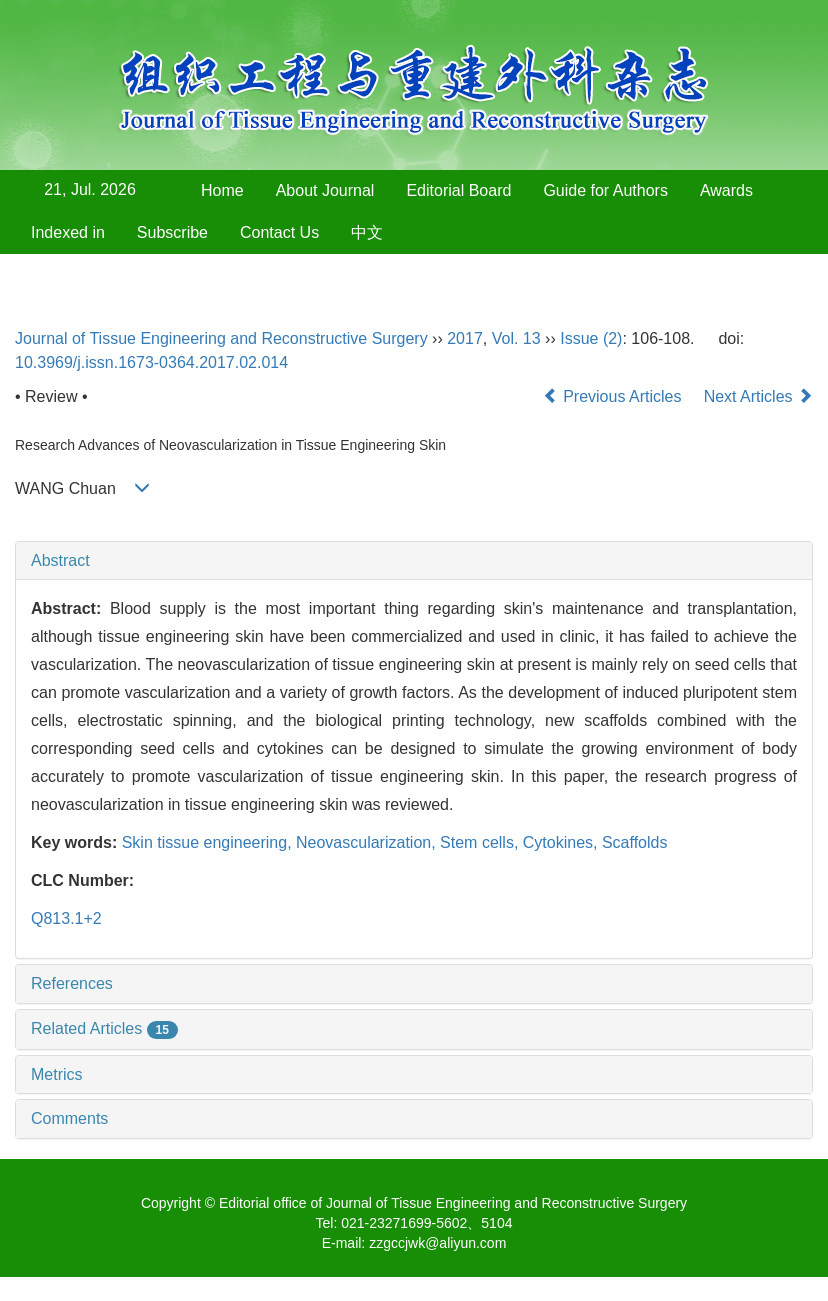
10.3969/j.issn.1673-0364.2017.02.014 (151, 362)
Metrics (57, 1074)
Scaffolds (635, 842)
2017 (465, 338)
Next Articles (758, 396)
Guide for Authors (605, 190)
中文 (367, 232)
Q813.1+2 (66, 918)
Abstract (60, 560)
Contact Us (279, 232)
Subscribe (172, 232)
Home (222, 190)
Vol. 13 (516, 338)
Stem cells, (481, 842)
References (72, 983)
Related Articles (104, 1028)
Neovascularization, (368, 842)
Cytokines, (562, 842)
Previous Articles (614, 396)
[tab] (414, 561)
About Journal (325, 190)
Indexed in (68, 232)
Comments (69, 1118)
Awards (726, 190)
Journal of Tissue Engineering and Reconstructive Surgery (221, 338)
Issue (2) (591, 338)
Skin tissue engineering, (209, 842)
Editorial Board (458, 190)
